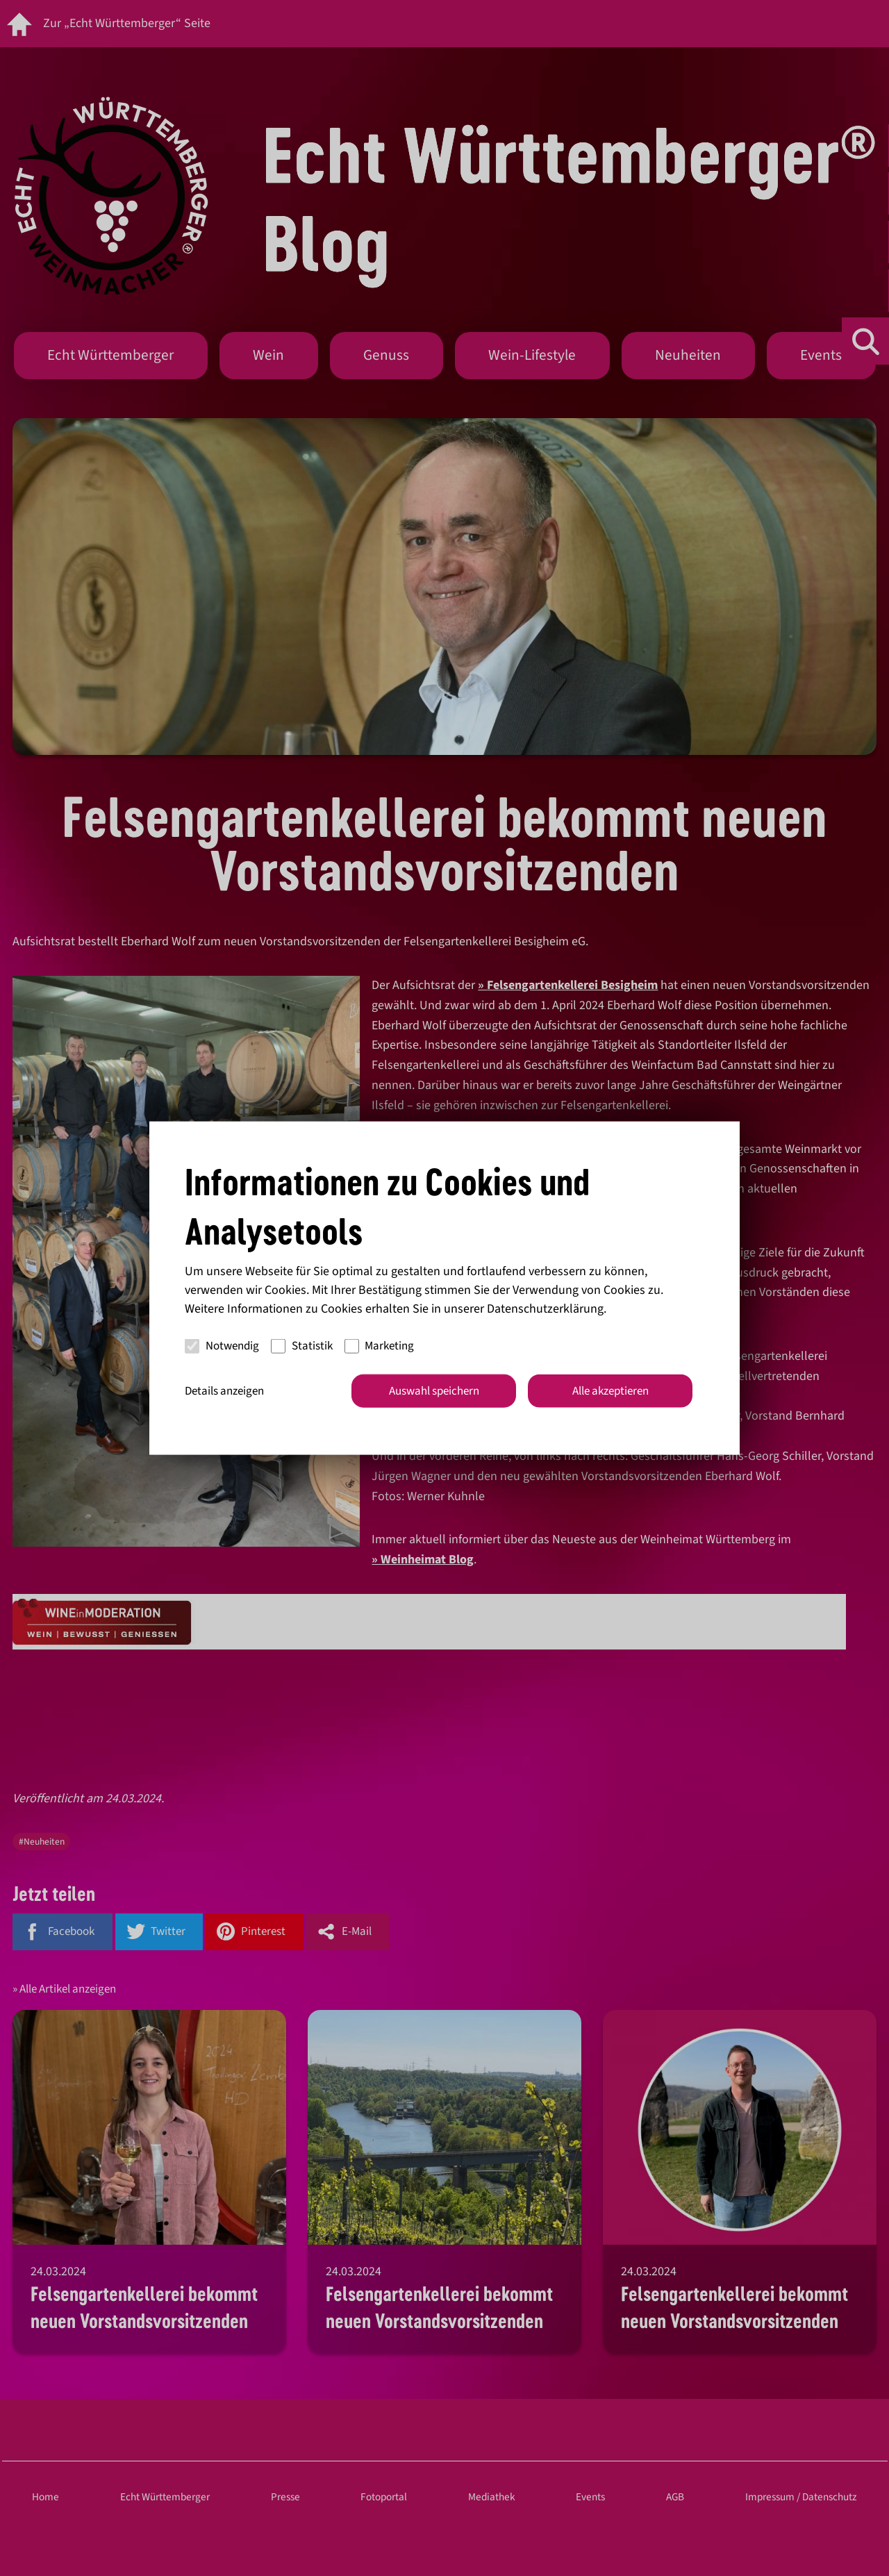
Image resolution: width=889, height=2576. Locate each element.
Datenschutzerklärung (545, 1308)
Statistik (302, 1346)
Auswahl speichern (434, 1390)
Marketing (379, 1346)
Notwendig (222, 1346)
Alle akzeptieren (610, 1390)
